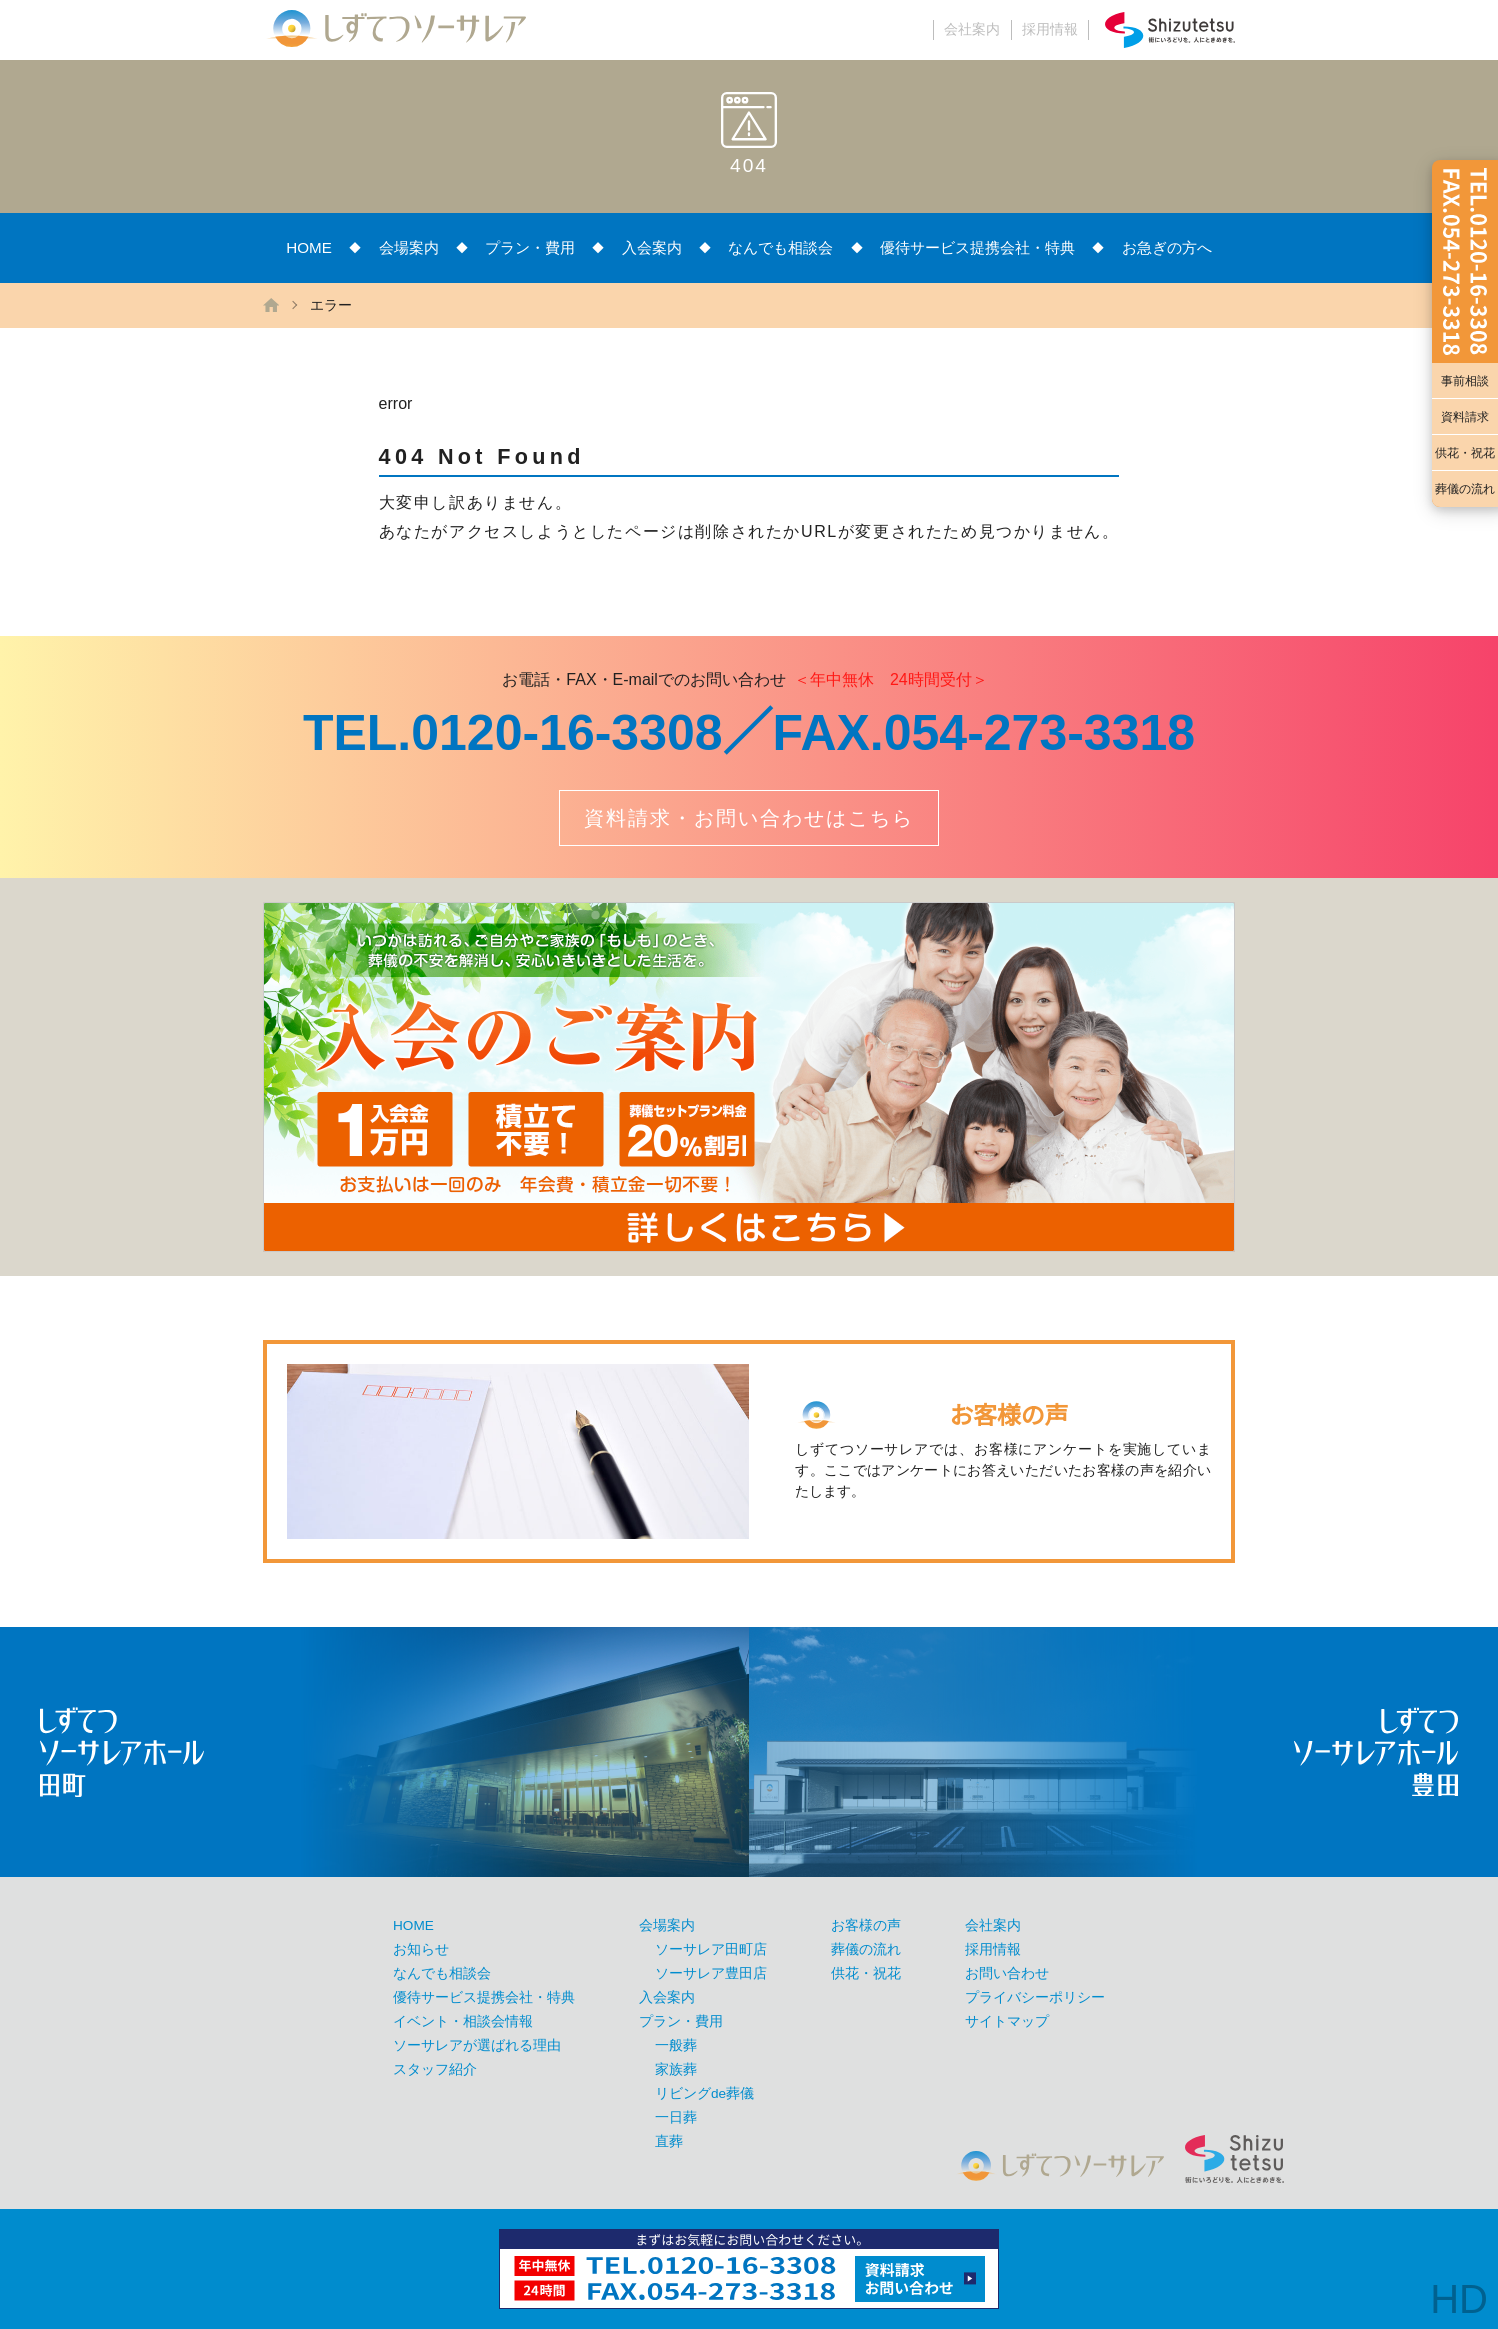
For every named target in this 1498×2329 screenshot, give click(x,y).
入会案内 (652, 247)
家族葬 (676, 2069)
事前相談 (1465, 381)
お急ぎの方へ (1167, 247)
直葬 (669, 2141)
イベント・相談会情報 (463, 2021)
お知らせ (421, 1949)
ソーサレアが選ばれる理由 (477, 2045)
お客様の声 (866, 1925)
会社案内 (972, 29)
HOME (309, 247)
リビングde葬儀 (704, 2093)
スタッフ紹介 (435, 2069)
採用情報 (1050, 29)
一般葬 (676, 2045)
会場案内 (409, 247)
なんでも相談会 (780, 247)
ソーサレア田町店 (711, 1949)
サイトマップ (1007, 2021)
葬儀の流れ (1465, 489)
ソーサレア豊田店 (711, 1973)
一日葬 (676, 2117)
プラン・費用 (530, 247)
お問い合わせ (1007, 1973)
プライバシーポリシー (1035, 1997)
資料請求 (1465, 417)
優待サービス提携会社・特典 (977, 247)
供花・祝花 (1465, 453)
